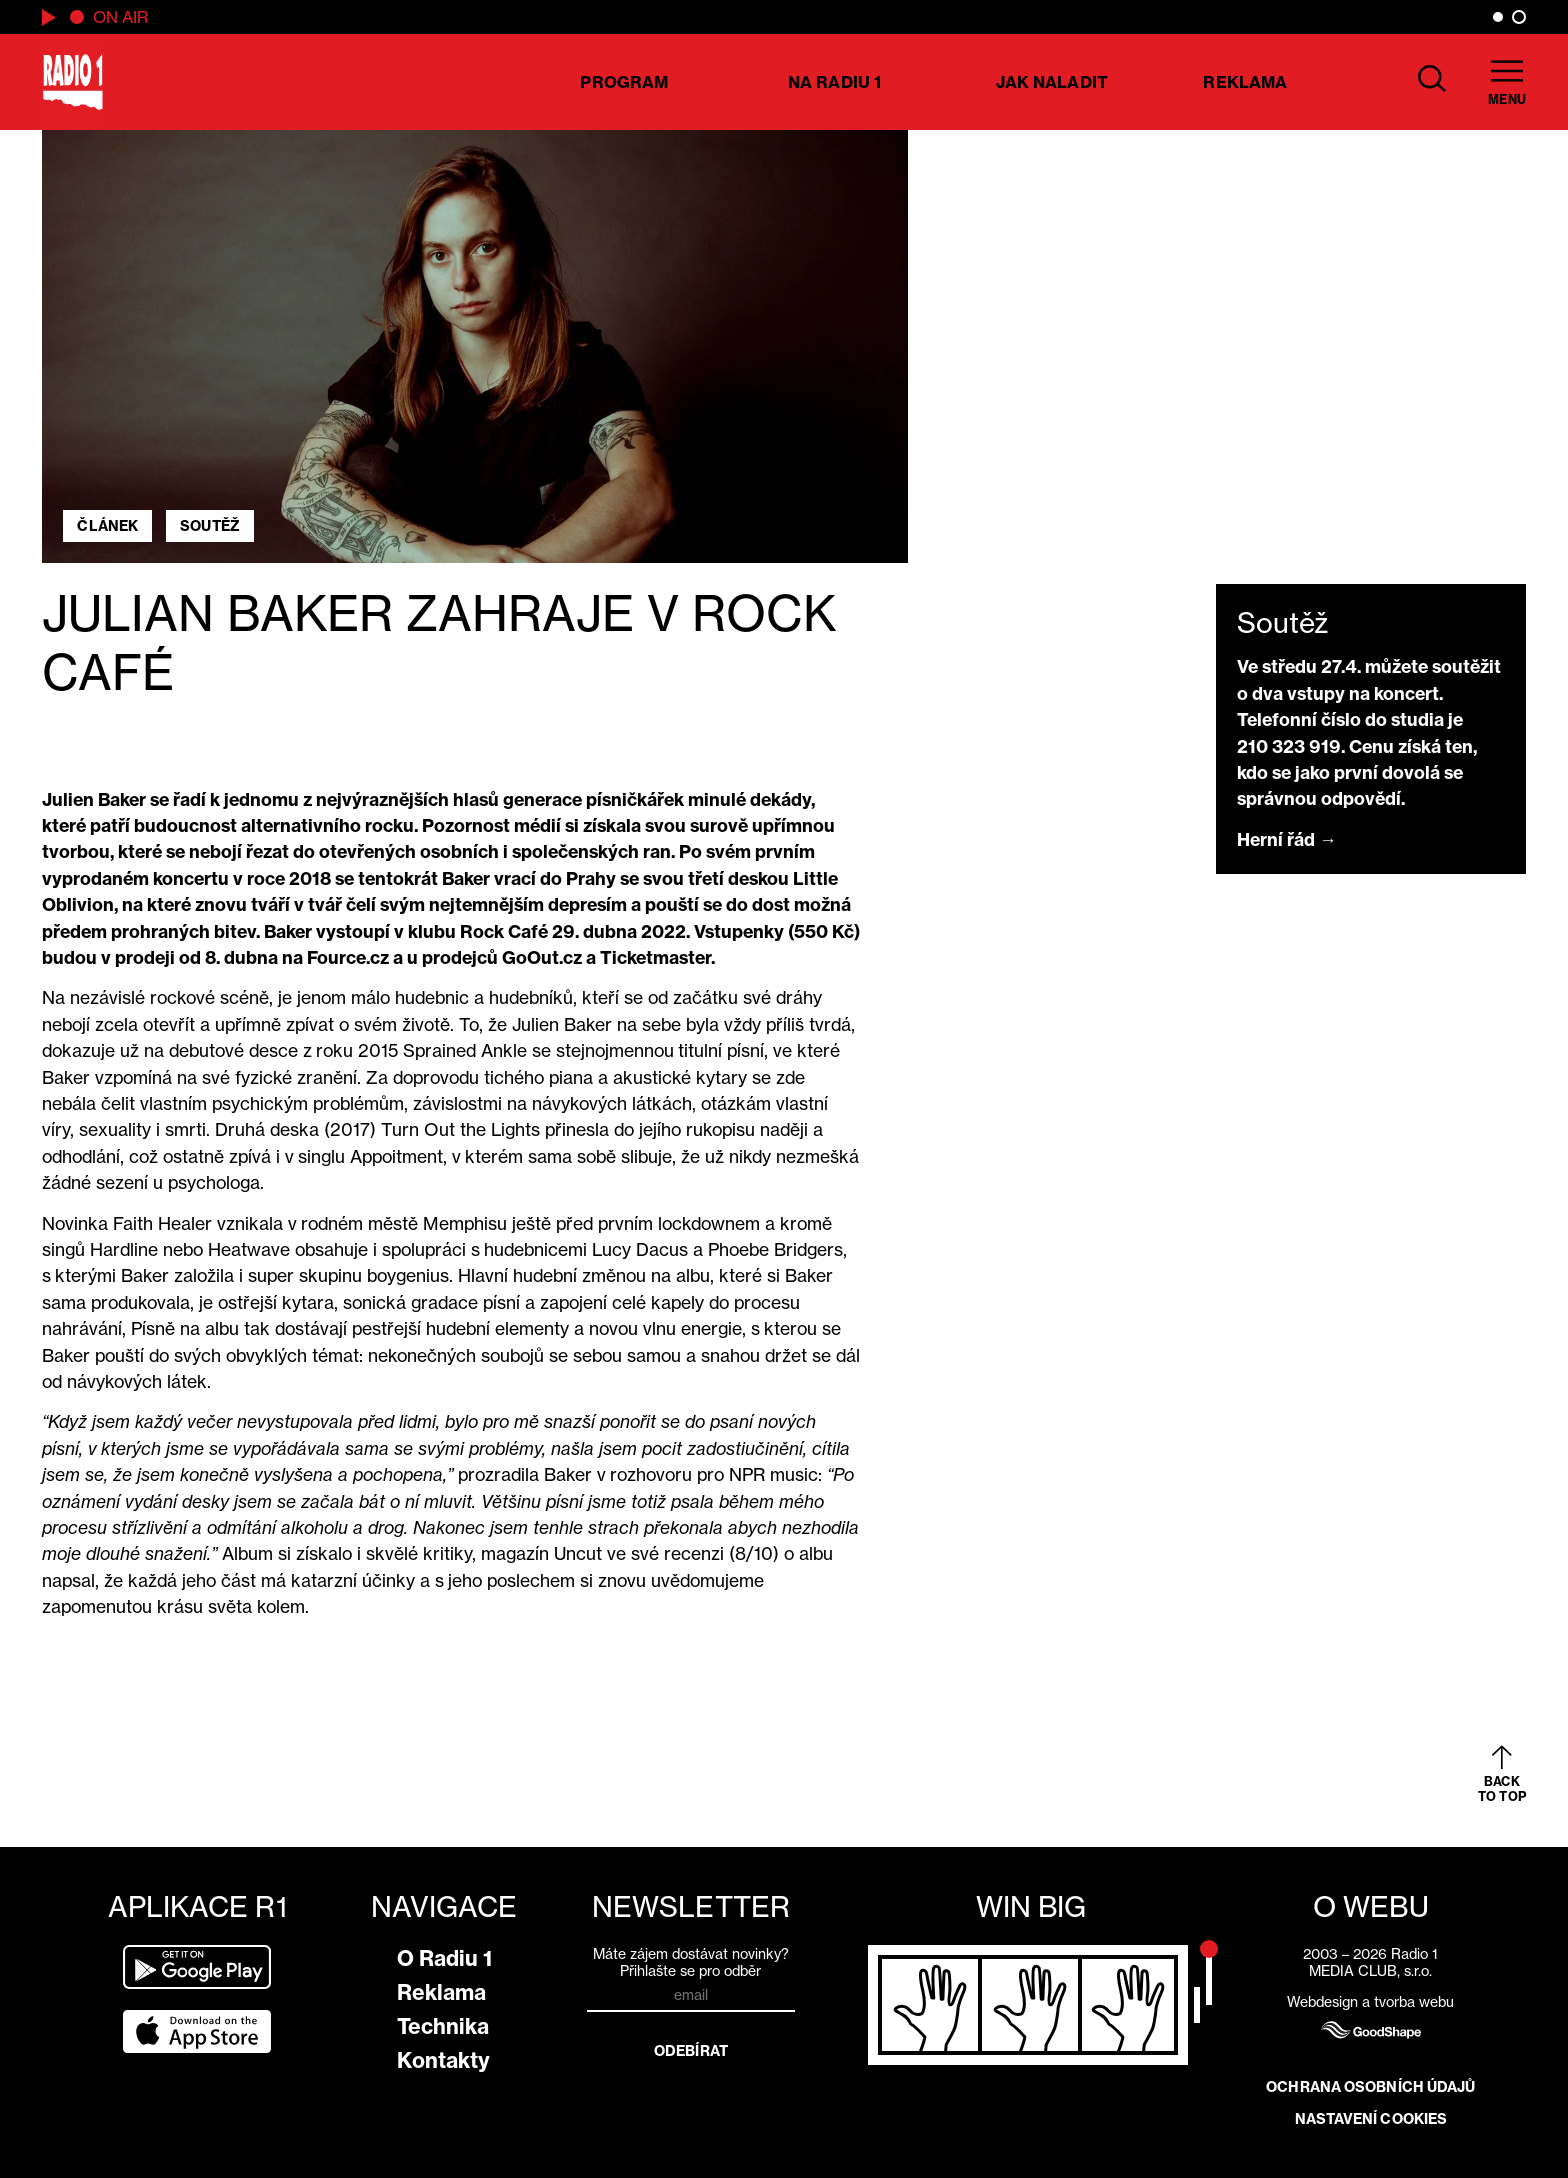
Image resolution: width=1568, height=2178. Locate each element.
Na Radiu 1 (834, 82)
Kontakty (443, 2060)
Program (624, 82)
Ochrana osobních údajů (1370, 2087)
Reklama (1245, 82)
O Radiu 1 (444, 1958)
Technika (443, 2026)
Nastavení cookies (1371, 2119)
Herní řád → (1287, 839)
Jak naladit (1052, 82)
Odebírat (691, 2051)
